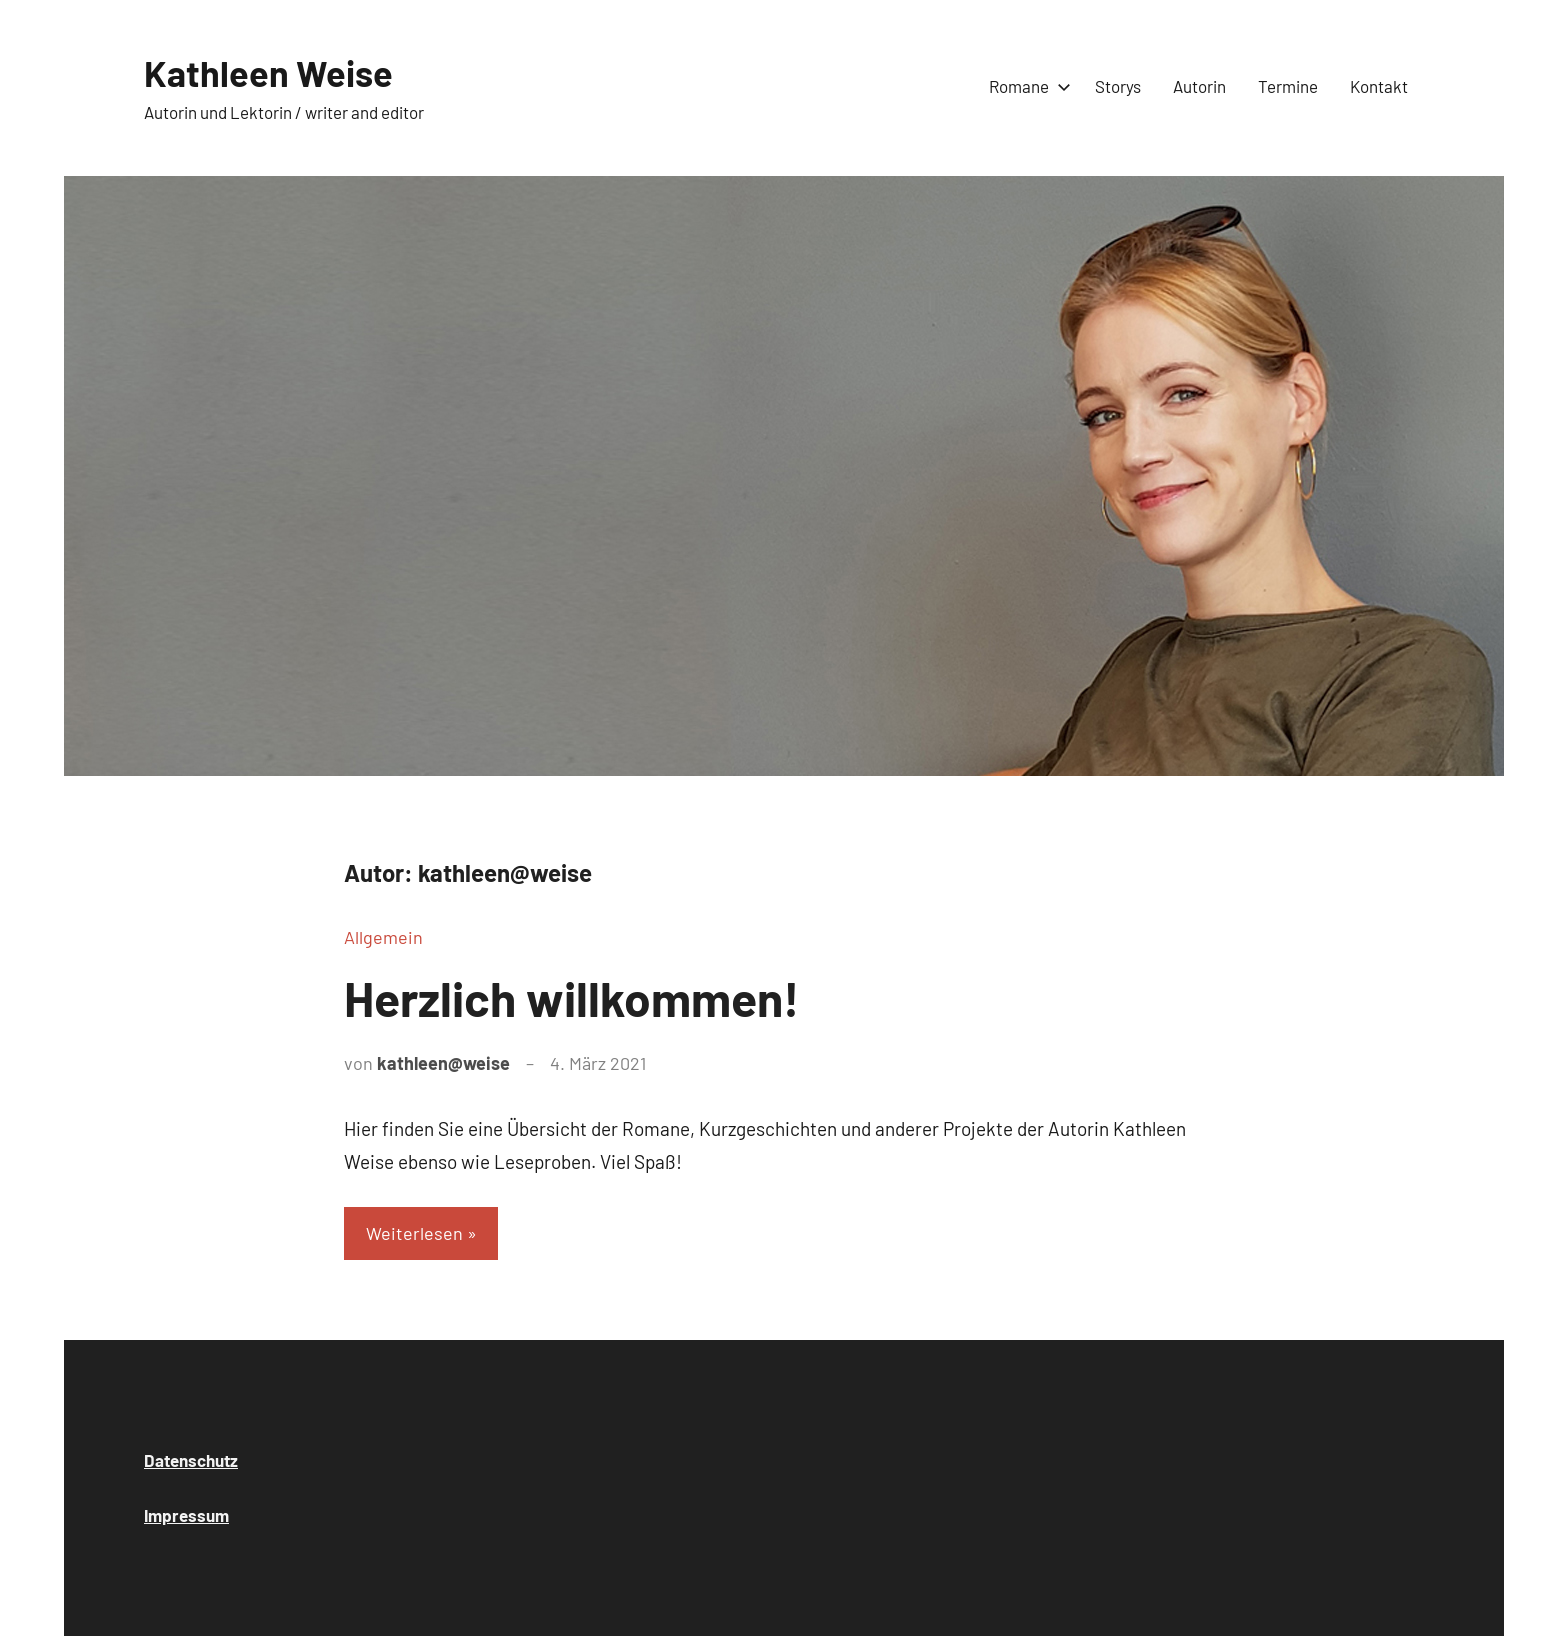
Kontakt (1379, 86)
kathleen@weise (443, 1063)
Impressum (186, 1515)
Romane (1026, 86)
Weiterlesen (414, 1233)
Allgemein (383, 937)
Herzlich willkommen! (572, 998)
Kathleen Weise (268, 72)
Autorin (1199, 86)
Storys (1118, 86)
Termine (1288, 86)
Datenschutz (191, 1460)
